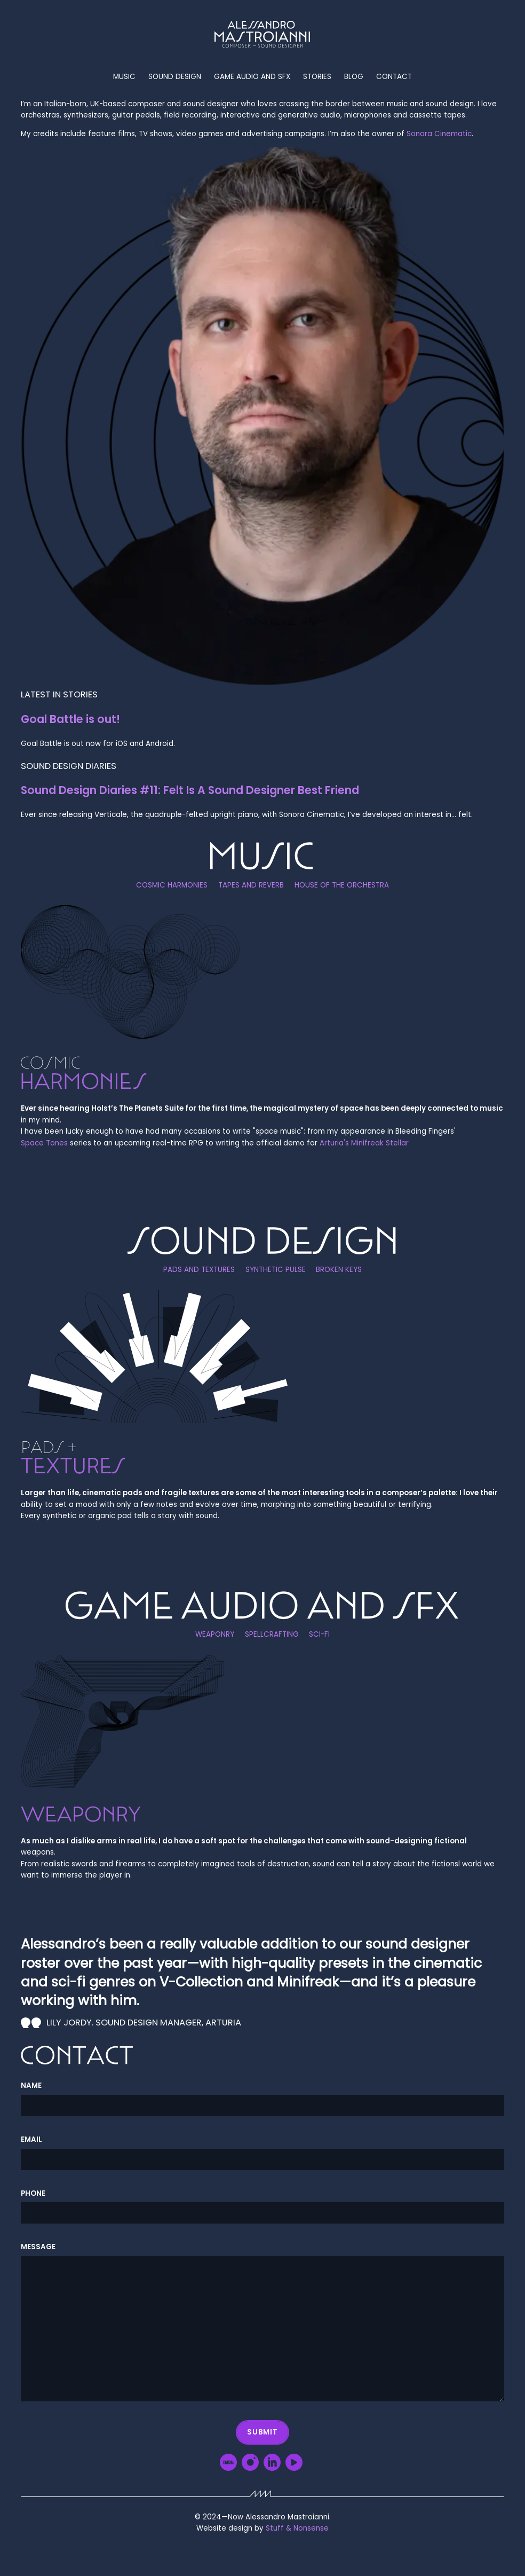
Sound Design (174, 77)
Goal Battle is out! (70, 719)
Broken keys (339, 1270)
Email (31, 2139)
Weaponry (214, 1635)
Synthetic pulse (275, 1270)
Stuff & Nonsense (297, 2528)
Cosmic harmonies (172, 886)
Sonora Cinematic (439, 134)
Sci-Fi (319, 1635)
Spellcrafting (272, 1635)
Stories (317, 77)
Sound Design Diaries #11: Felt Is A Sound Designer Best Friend (190, 790)
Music (124, 77)
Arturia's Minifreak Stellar (364, 1143)
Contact (394, 77)
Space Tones (44, 1143)
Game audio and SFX (252, 77)
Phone (33, 2193)
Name (31, 2085)
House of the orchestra (342, 886)
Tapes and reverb (251, 886)
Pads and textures (199, 1270)
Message (38, 2246)
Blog (353, 77)
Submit (262, 2432)
